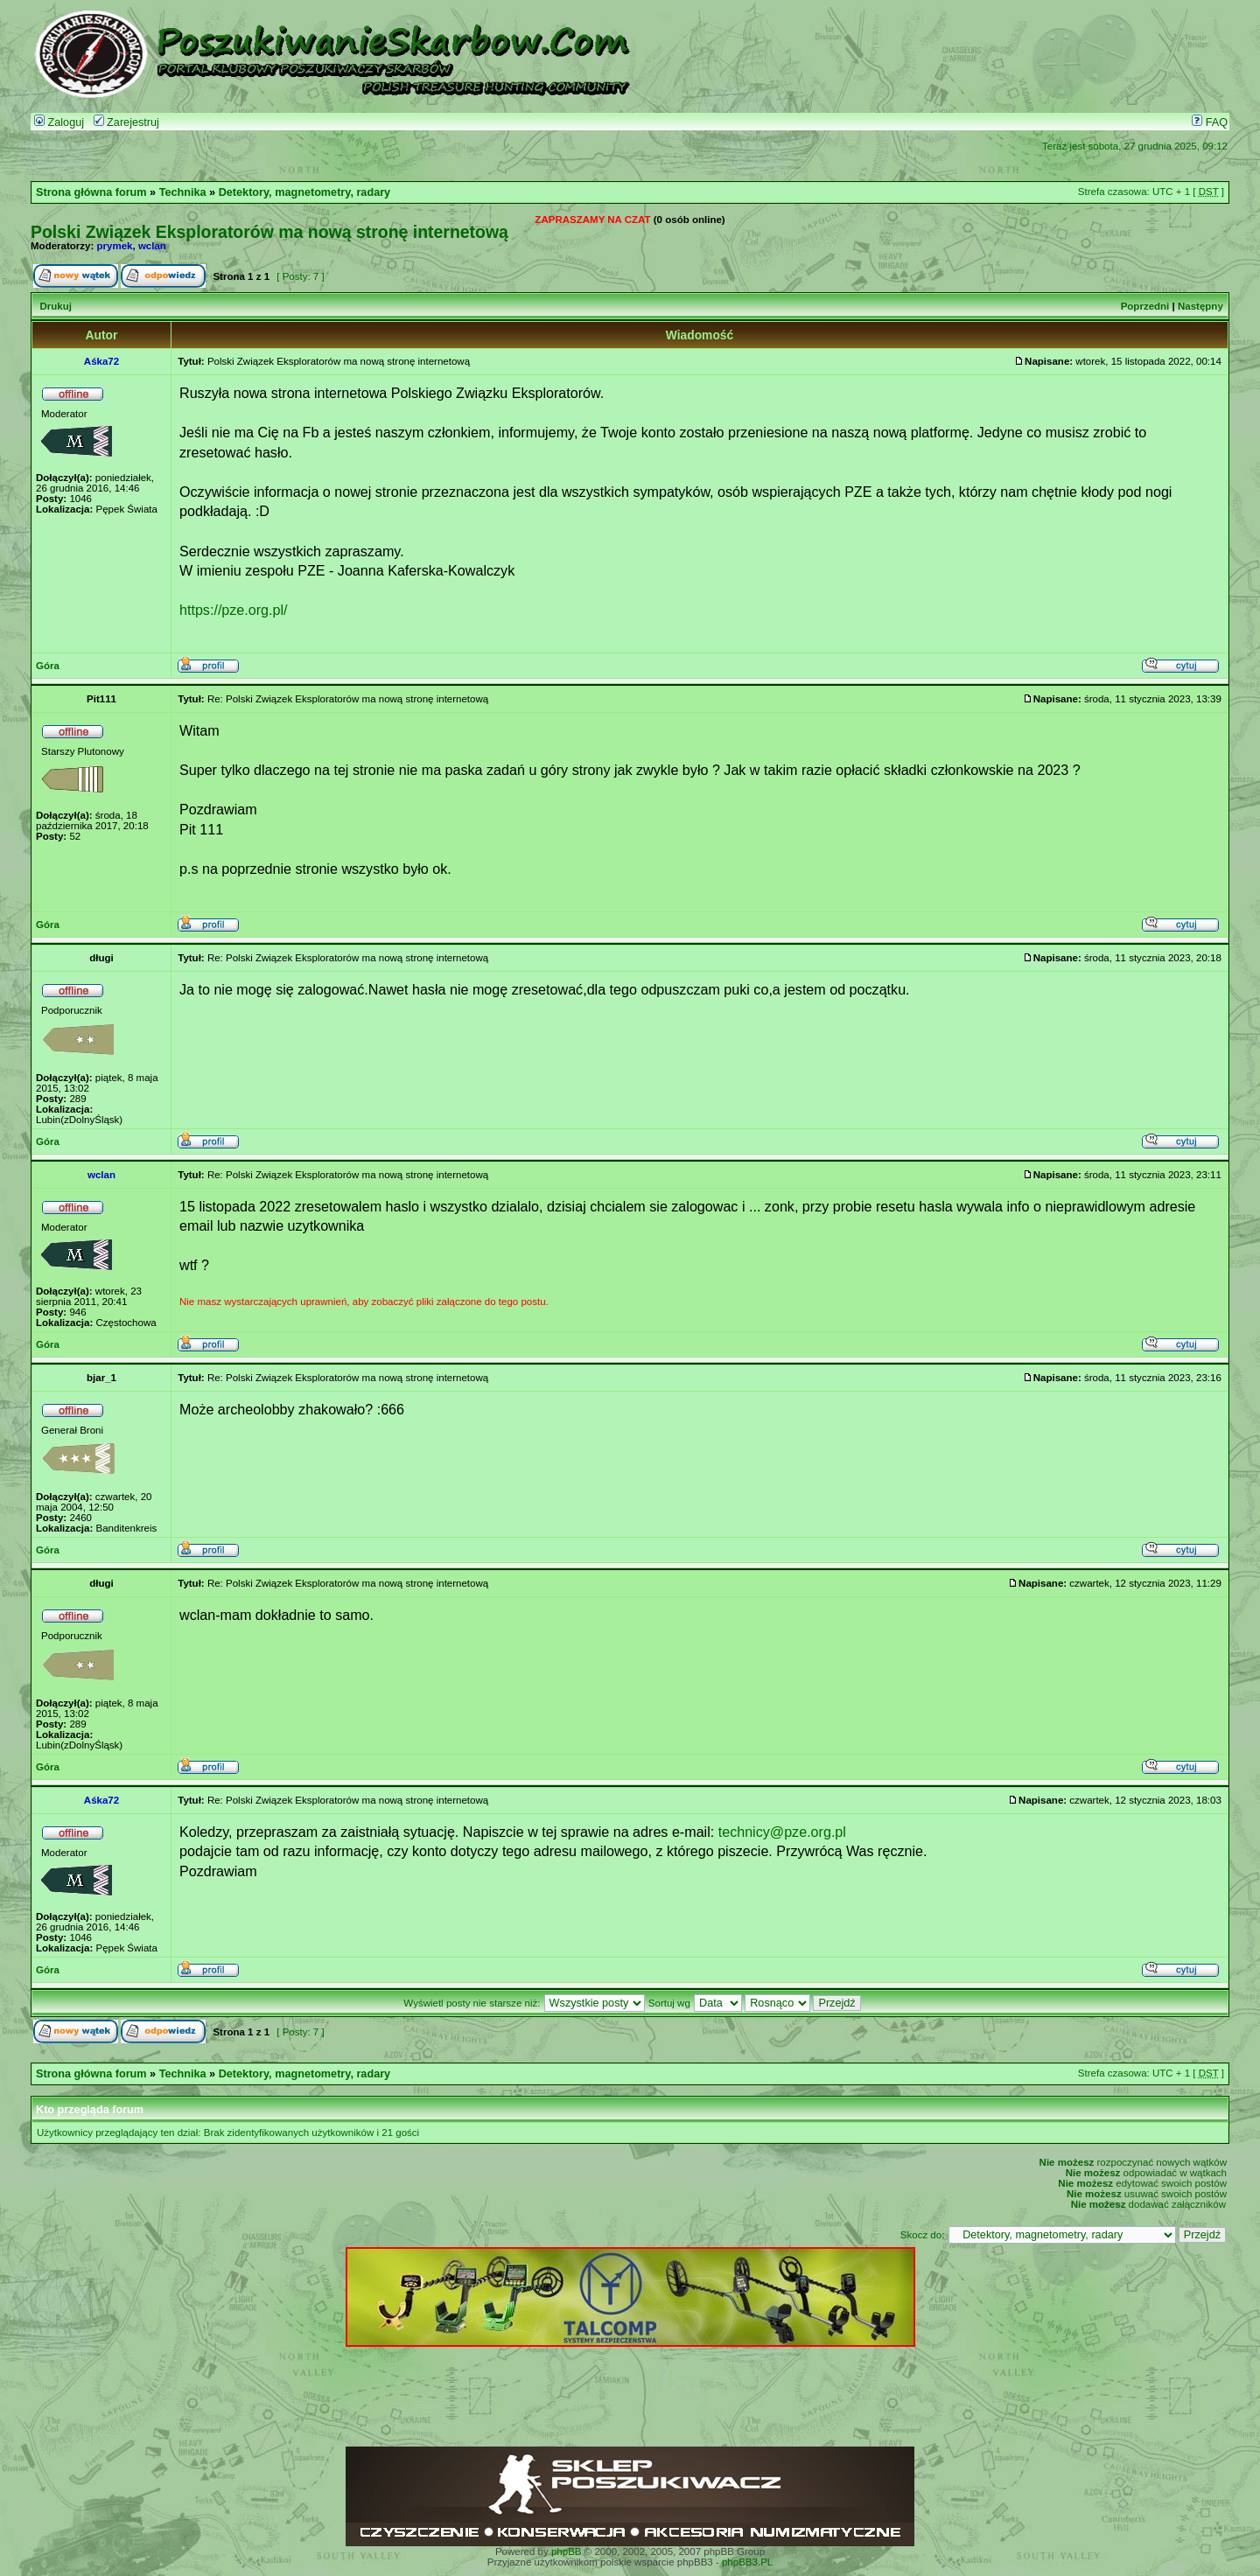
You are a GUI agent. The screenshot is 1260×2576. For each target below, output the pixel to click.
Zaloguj (59, 122)
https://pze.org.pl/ (233, 610)
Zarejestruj (126, 122)
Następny (1200, 306)
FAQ (1210, 122)
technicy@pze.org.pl (782, 1832)
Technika (182, 192)
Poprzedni (1145, 306)
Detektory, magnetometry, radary (304, 192)
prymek (115, 246)
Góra (48, 665)
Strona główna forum (91, 192)
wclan (152, 246)
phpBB (566, 2551)
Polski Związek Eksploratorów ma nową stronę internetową (269, 231)
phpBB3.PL (747, 2562)
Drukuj (55, 306)
